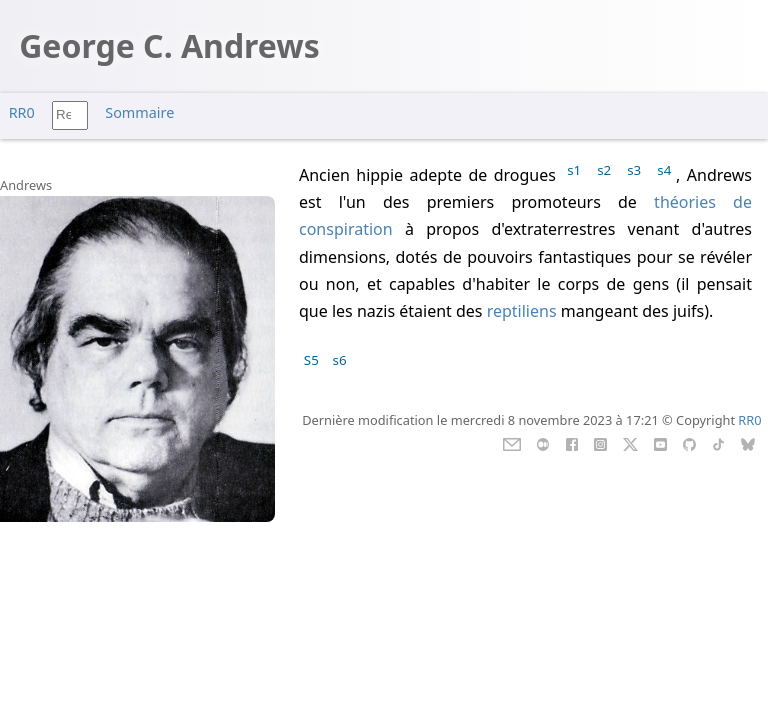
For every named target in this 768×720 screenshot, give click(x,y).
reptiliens (522, 311)
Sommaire (139, 112)
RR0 (22, 112)
